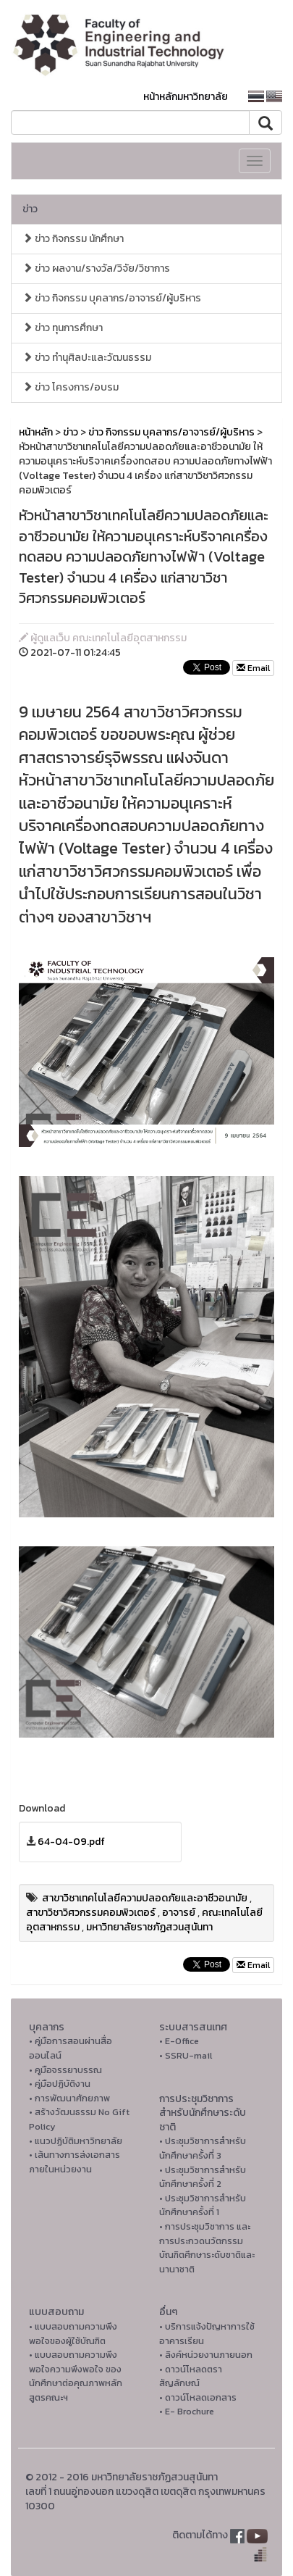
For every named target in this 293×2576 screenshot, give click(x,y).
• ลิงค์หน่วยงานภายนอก (205, 2355)
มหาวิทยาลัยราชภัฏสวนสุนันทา (149, 1927)
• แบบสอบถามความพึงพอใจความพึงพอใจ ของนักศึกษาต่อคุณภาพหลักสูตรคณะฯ (75, 2376)
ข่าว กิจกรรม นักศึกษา (73, 238)
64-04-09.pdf (71, 1841)
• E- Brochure (186, 2411)
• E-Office (179, 2041)
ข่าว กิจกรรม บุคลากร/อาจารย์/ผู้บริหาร (111, 298)
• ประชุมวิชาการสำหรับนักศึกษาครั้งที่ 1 (202, 2205)
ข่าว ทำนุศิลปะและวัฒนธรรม (86, 357)
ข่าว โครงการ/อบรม (70, 387)
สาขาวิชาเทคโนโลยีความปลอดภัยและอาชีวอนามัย (144, 1898)
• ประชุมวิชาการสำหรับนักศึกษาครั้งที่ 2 (202, 2177)
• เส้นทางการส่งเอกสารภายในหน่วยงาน (74, 2162)
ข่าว (30, 209)
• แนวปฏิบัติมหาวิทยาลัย (75, 2141)
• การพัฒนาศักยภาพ (69, 2098)
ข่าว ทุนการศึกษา (62, 327)
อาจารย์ (178, 1912)
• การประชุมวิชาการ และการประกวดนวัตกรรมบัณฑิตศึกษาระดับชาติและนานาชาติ (207, 2247)
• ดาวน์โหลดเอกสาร (198, 2397)
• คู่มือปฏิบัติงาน (59, 2084)
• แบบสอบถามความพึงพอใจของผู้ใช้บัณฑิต (73, 2333)
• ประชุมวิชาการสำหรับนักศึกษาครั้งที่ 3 (202, 2148)
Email (253, 668)
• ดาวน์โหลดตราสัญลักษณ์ (190, 2376)
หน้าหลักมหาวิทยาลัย (185, 96)
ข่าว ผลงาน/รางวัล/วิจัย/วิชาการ (96, 268)
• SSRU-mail (185, 2055)
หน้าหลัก (36, 432)
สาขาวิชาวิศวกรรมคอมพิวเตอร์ (91, 1912)
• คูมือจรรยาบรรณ (65, 2070)
